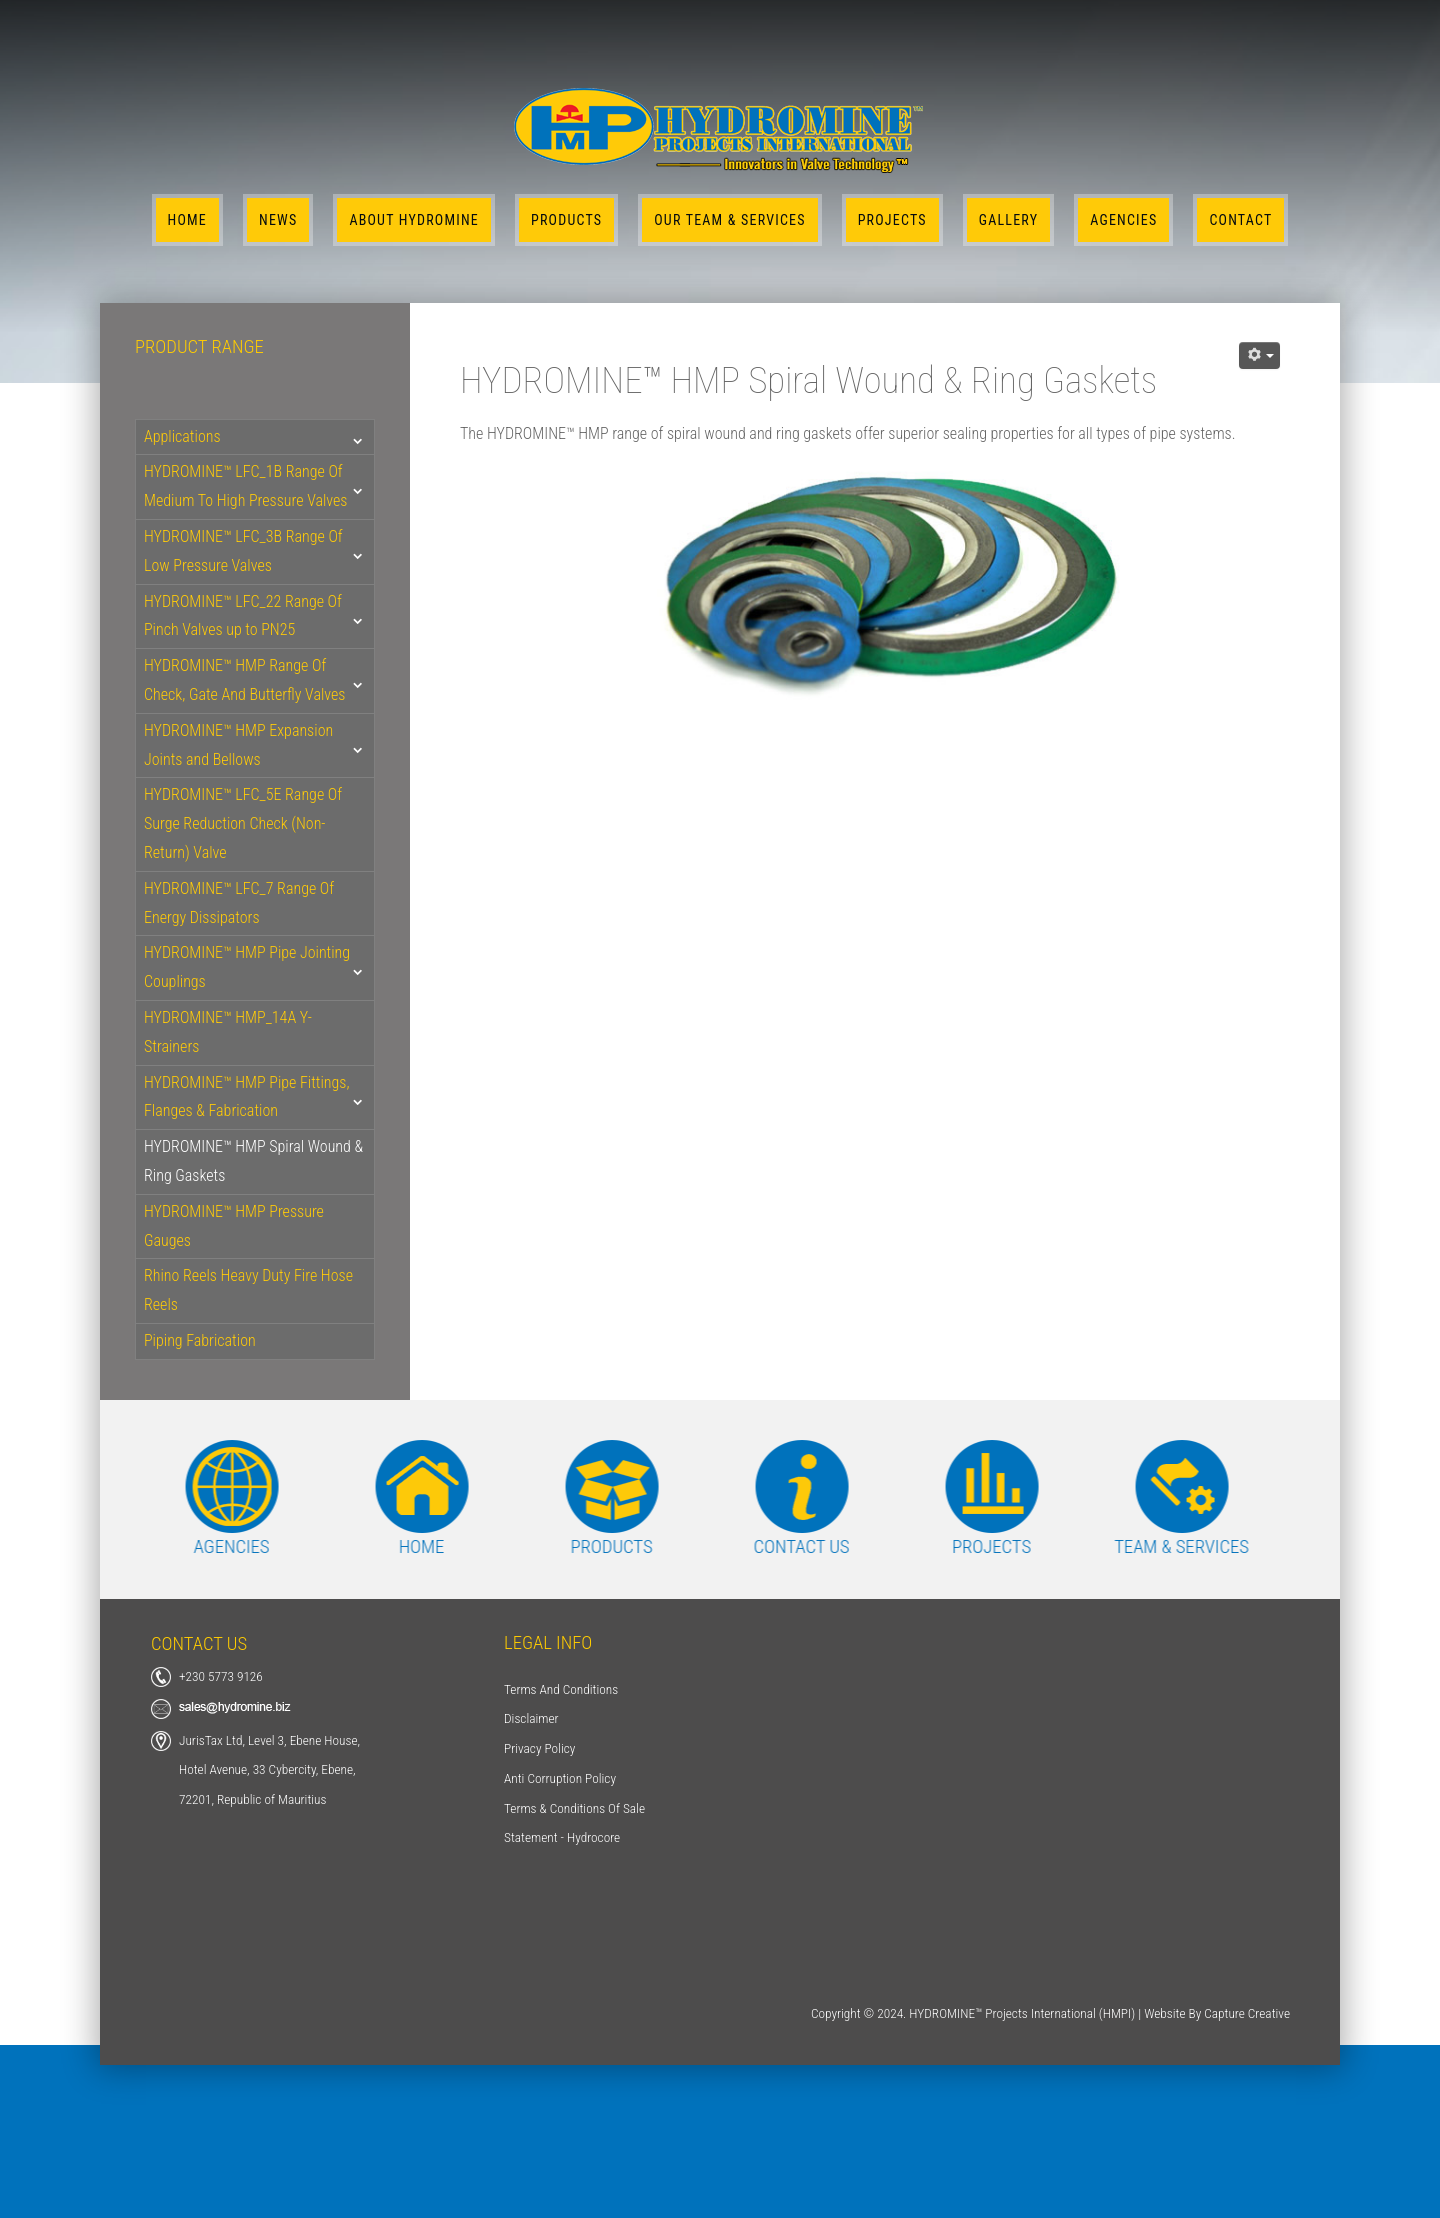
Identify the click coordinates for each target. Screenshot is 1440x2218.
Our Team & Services (729, 220)
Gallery (1008, 220)
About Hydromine (414, 220)
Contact (1240, 220)
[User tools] (1259, 355)
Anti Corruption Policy (560, 1778)
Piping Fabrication (200, 1340)
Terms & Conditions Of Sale (574, 1808)
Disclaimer (531, 1718)
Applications (182, 436)
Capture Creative (1247, 2013)
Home (187, 220)
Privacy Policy (539, 1748)
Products (566, 220)
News (278, 220)
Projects (892, 220)
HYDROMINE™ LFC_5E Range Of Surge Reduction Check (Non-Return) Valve (243, 823)
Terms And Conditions (561, 1689)
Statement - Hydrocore (562, 1837)
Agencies (1123, 220)
